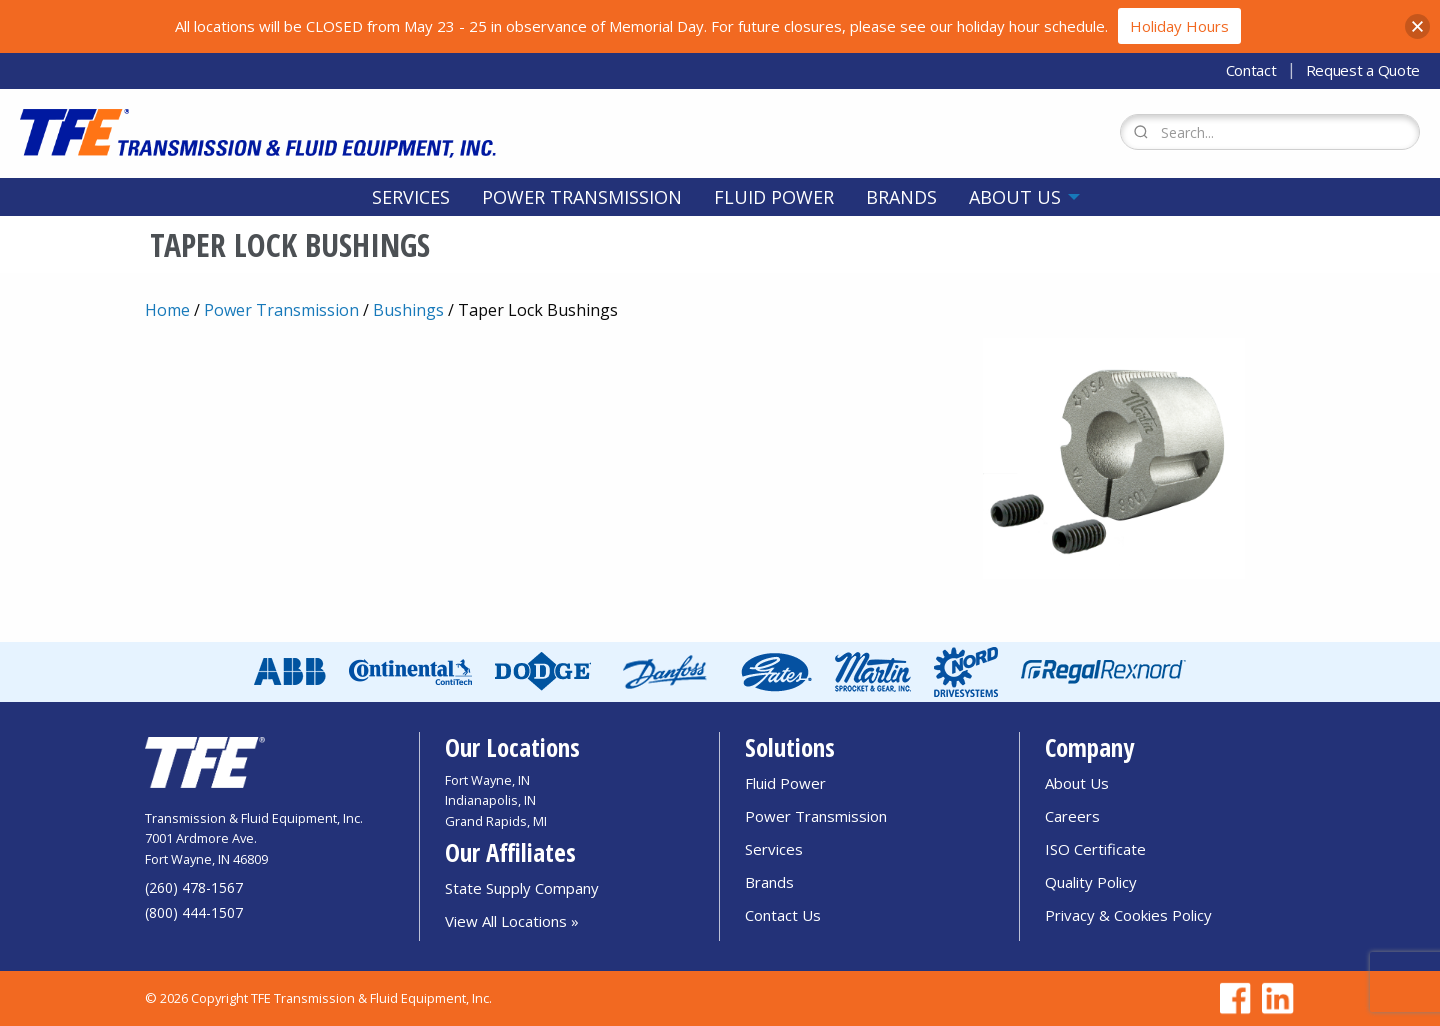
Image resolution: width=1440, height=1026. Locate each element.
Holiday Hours (1179, 26)
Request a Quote (1363, 70)
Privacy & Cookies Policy (1128, 915)
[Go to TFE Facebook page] (1232, 998)
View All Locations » (512, 921)
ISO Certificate (1095, 849)
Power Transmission (582, 197)
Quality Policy (1091, 882)
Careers (1072, 816)
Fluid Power (774, 197)
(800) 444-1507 (194, 912)
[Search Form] (1270, 132)
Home (167, 310)
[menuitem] (411, 197)
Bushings (408, 310)
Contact (1251, 70)
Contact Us (783, 915)
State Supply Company (522, 888)
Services (411, 197)
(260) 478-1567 (194, 887)
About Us (1015, 197)
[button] (1417, 26)
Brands (901, 197)
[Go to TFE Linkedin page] (1274, 998)
